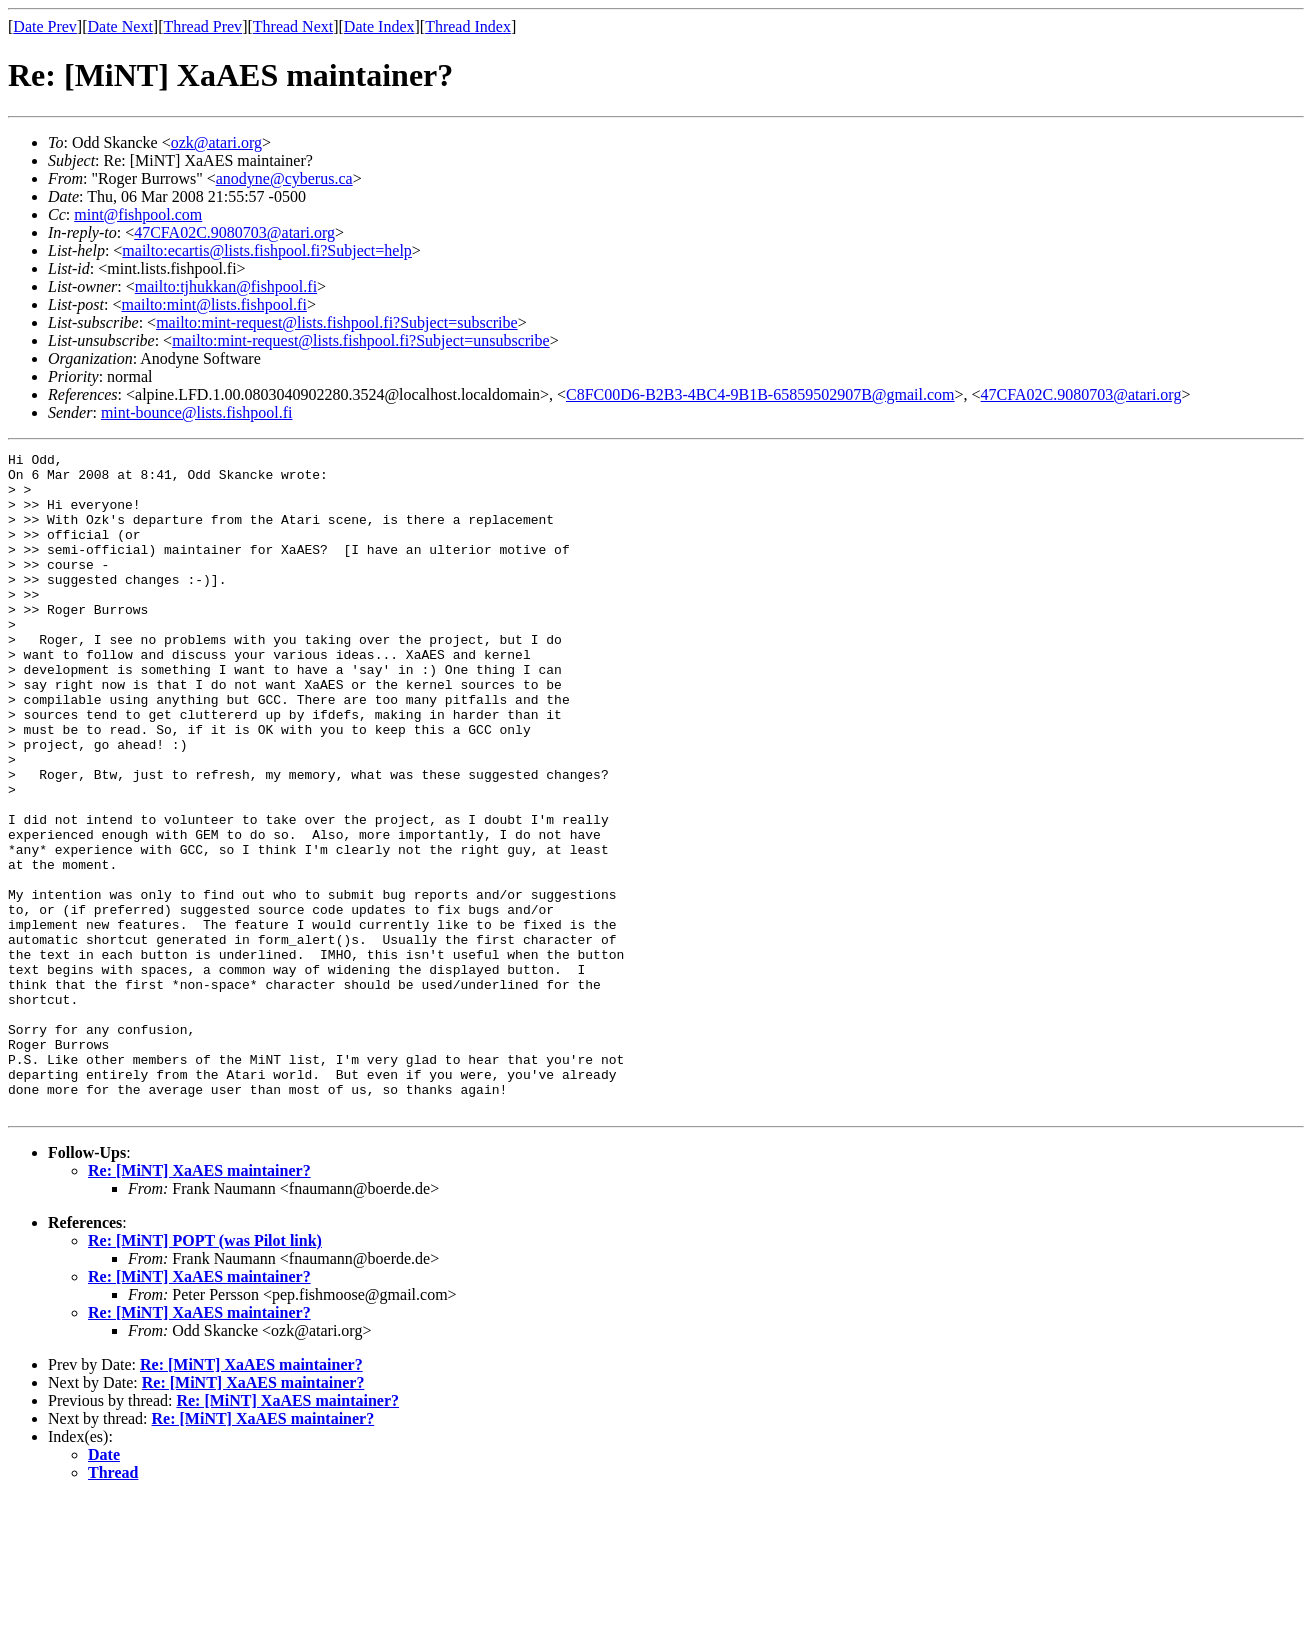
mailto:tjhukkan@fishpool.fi (226, 286)
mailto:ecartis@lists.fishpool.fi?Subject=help (266, 250)
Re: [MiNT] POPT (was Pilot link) (205, 1372)
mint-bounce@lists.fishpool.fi (197, 412)
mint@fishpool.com (138, 214)
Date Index (379, 26)
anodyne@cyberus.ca (284, 178)
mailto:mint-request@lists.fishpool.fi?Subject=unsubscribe (360, 340)
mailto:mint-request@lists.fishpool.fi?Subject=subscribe (336, 322)
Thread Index (468, 26)
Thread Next (293, 26)
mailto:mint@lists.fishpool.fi (213, 304)
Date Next (120, 26)
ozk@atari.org (216, 142)
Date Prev (45, 26)
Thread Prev (202, 26)
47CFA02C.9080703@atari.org (234, 232)
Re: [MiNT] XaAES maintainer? (199, 1302)
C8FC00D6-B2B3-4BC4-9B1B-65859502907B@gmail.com (760, 394)
